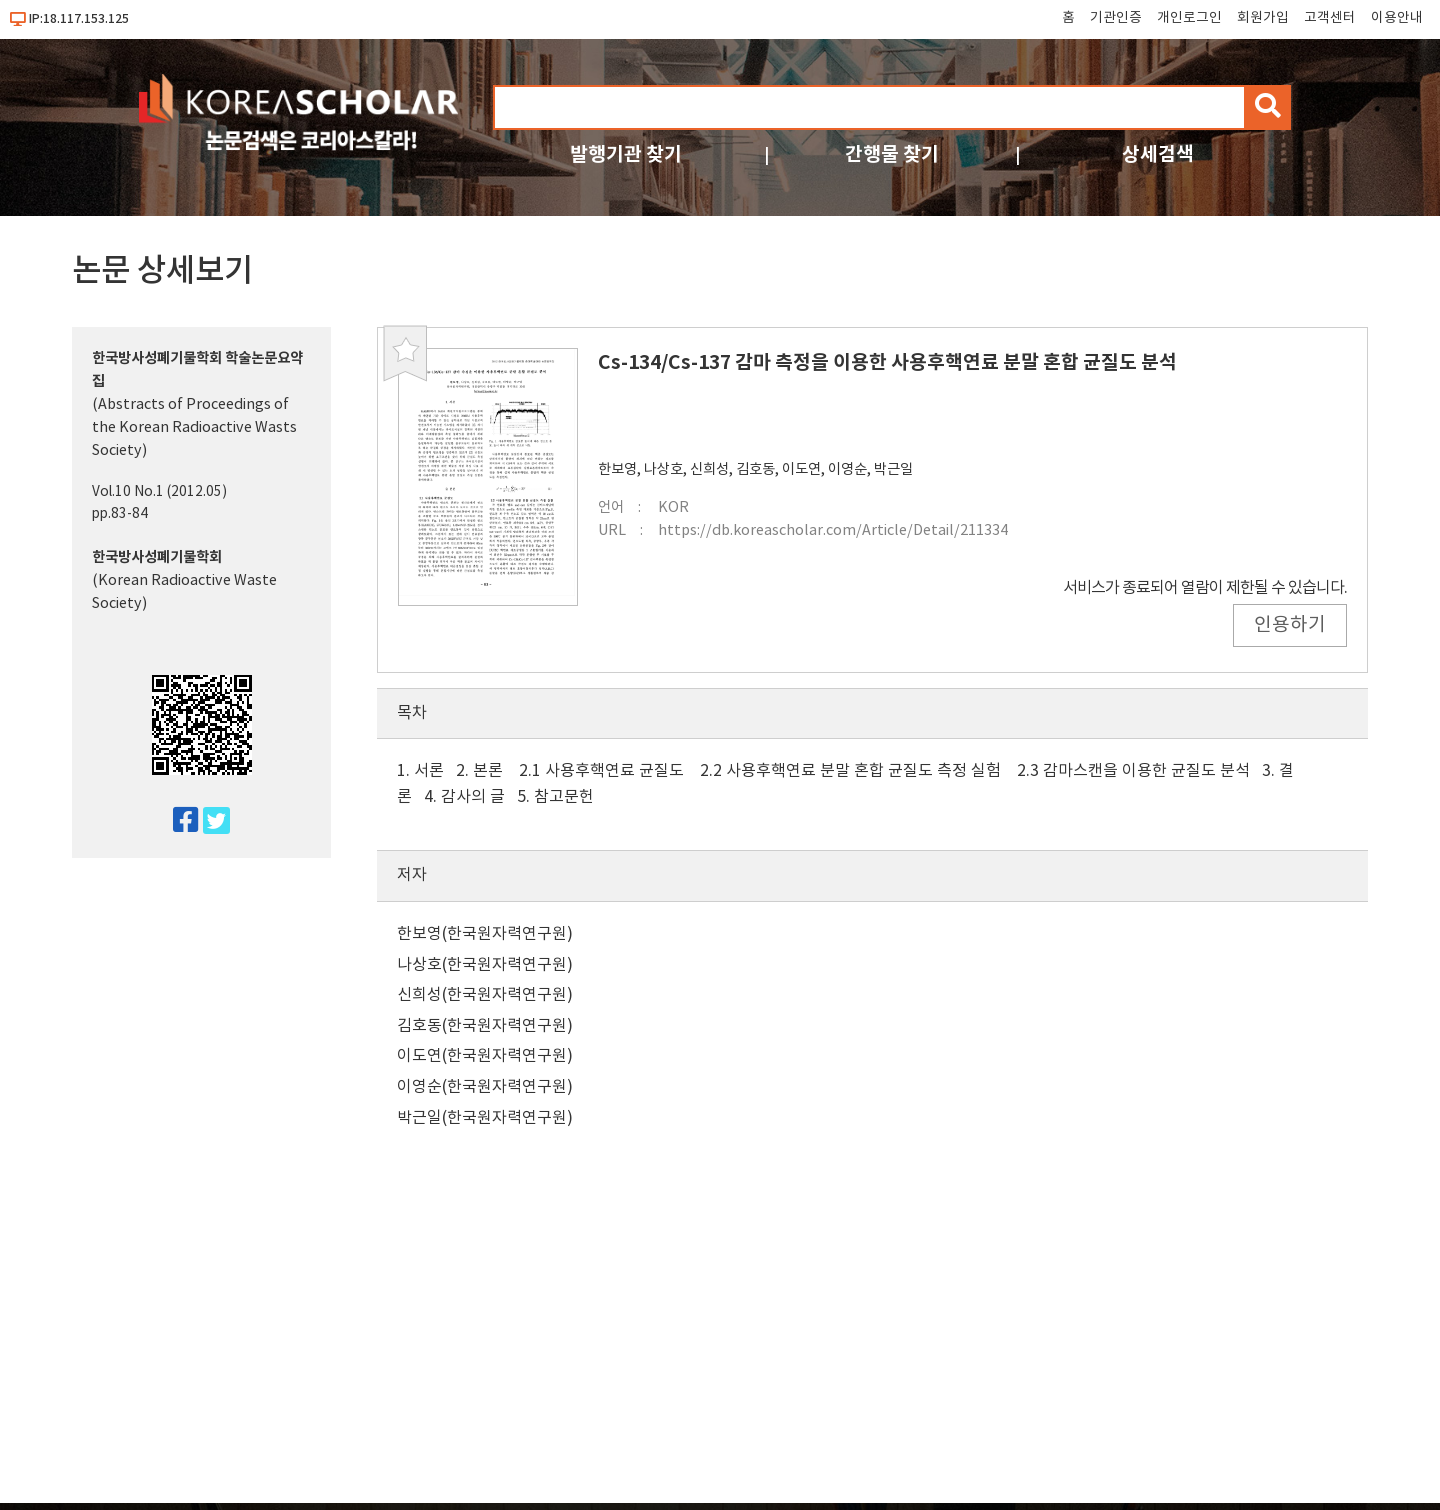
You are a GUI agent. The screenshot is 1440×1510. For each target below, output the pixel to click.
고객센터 (1330, 18)
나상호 (663, 469)
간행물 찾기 (892, 154)
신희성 (709, 469)
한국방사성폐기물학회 (157, 557)
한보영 (617, 469)
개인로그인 (1189, 18)
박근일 (893, 469)
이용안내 (1397, 18)
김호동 (755, 469)
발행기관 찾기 (626, 154)
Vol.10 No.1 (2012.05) (159, 492)
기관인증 (1116, 18)
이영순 (847, 469)
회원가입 (1263, 18)
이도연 (801, 469)
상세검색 (1158, 154)
